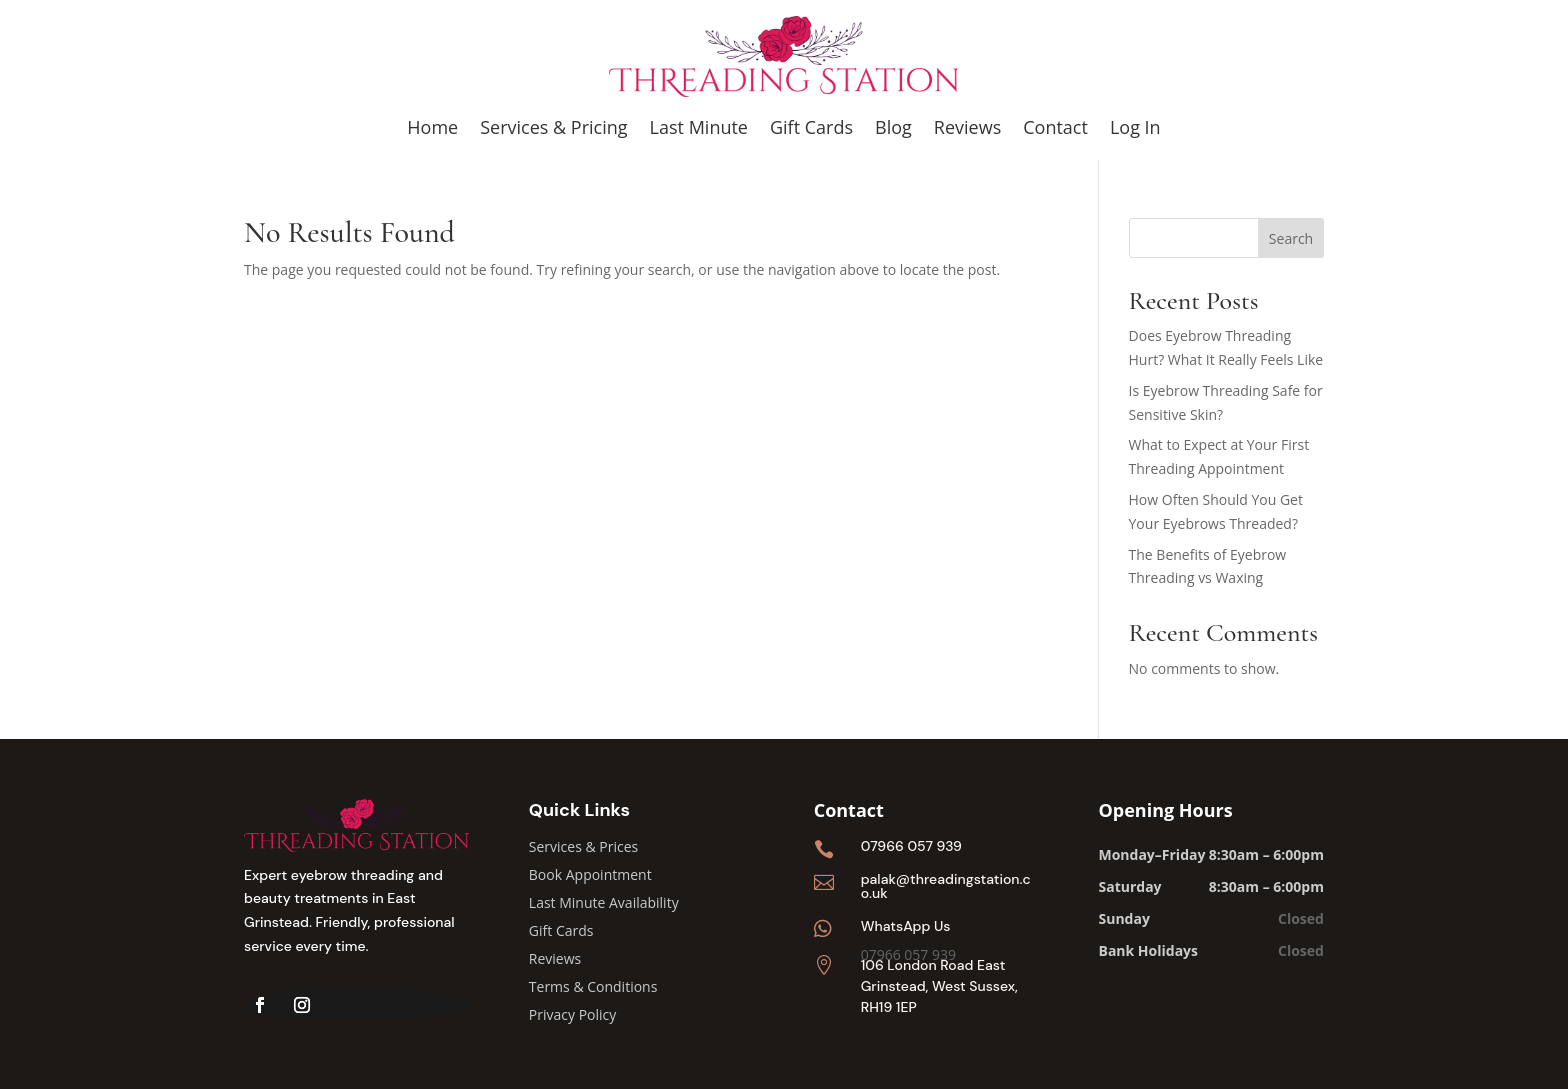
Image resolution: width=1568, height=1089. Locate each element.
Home (432, 127)
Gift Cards (811, 127)
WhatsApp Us (906, 926)
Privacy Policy (572, 1014)
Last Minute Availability (604, 902)
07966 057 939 (911, 846)
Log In (1135, 127)
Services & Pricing (553, 127)
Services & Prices (583, 846)
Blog (893, 127)
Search (1291, 238)
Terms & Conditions (593, 986)
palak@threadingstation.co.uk (946, 886)
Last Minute (699, 127)
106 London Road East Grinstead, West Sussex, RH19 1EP (939, 986)
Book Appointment (590, 874)
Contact (1055, 127)
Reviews (967, 127)
